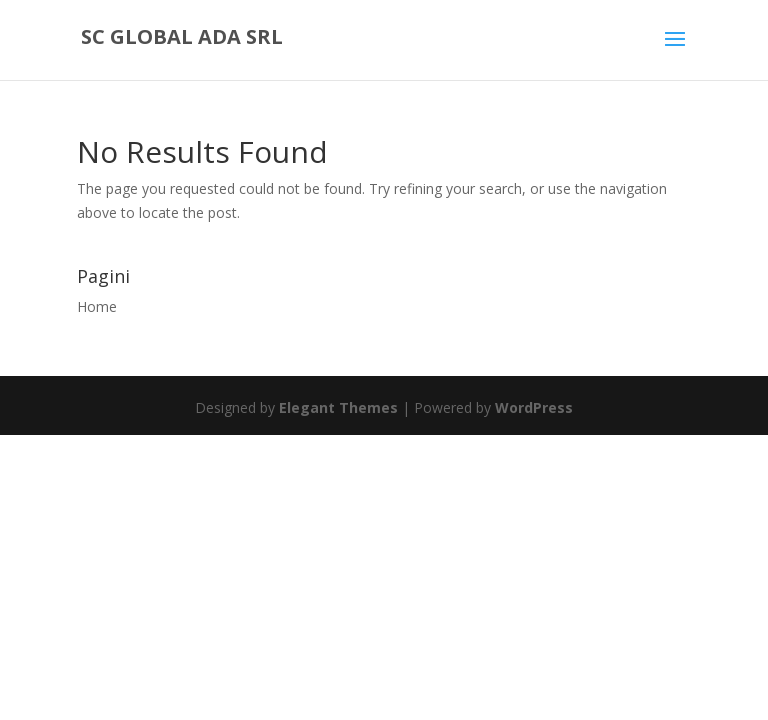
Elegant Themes (338, 407)
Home (97, 306)
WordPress (534, 407)
